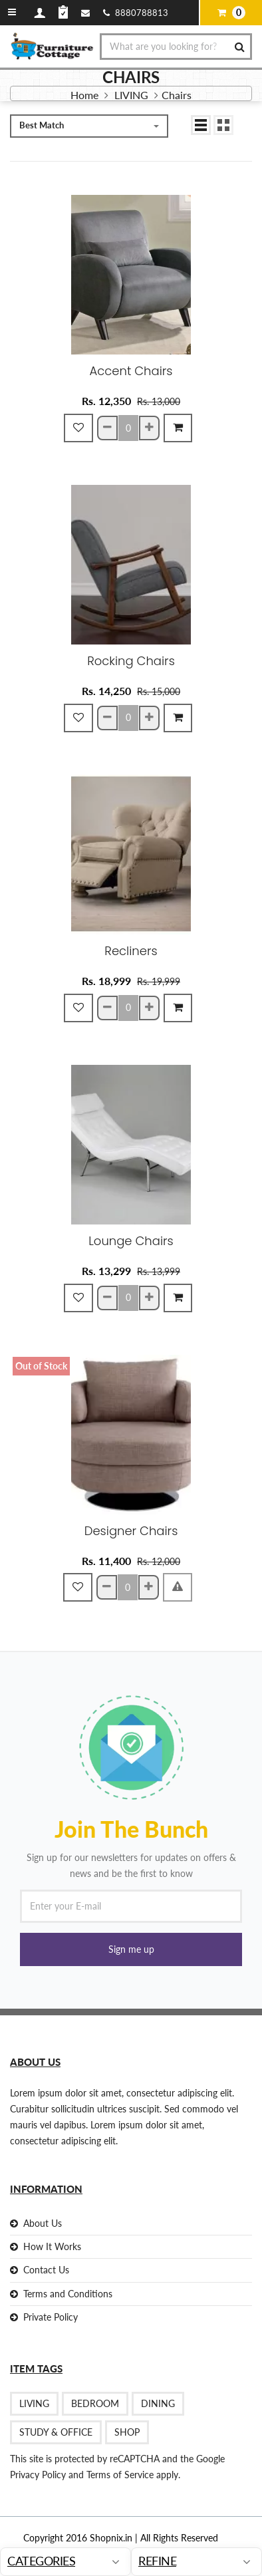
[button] (131, 1949)
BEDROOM (95, 2403)
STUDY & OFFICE (55, 2432)
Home (84, 94)
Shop (127, 2432)
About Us (42, 2223)
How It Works (52, 2246)
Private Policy (50, 2317)
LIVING (132, 94)
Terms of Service (119, 2474)
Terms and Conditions (67, 2293)
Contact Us (46, 2269)
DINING (158, 2403)
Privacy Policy (38, 2474)
